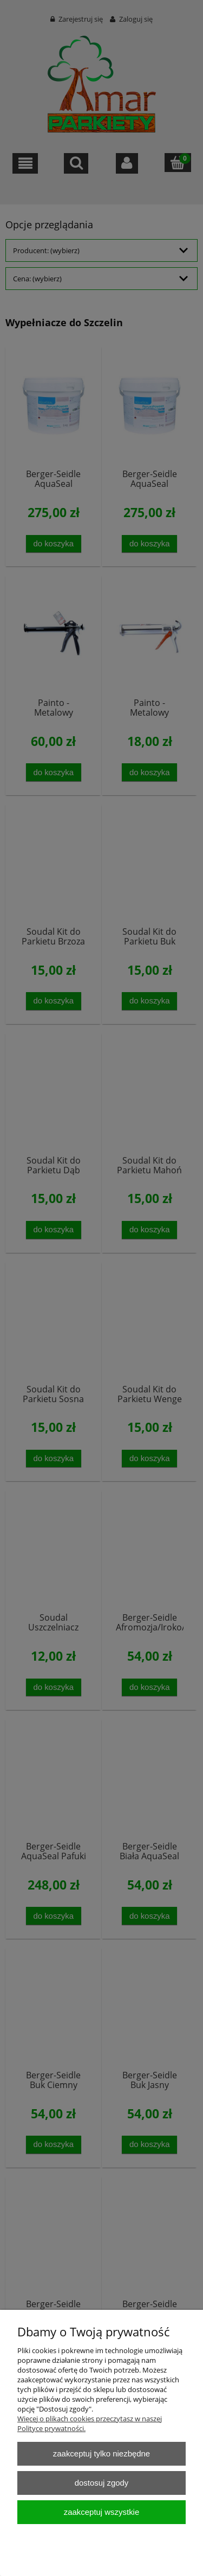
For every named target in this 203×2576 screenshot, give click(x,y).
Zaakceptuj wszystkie (101, 2511)
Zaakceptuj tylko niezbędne (101, 2453)
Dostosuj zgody (102, 2482)
